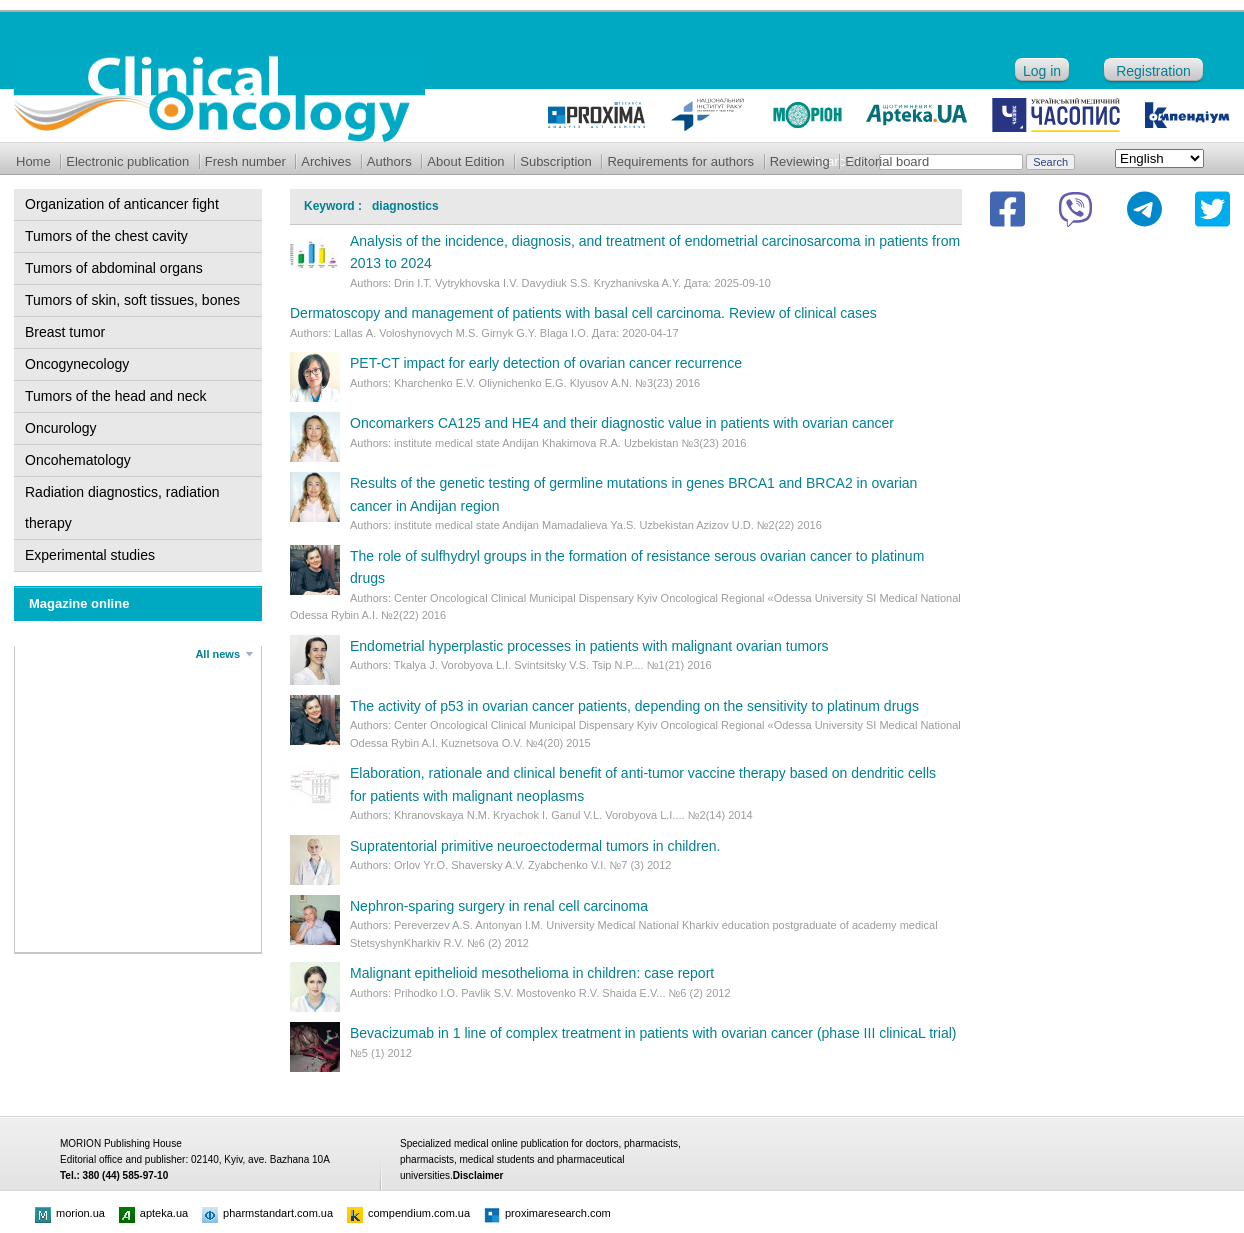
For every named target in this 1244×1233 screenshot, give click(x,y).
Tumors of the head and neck (116, 396)
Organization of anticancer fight (122, 204)
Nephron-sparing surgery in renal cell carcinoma (499, 906)
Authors (389, 161)
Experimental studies (90, 555)
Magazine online (79, 603)
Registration (1153, 71)
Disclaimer (478, 1175)
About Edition (465, 161)
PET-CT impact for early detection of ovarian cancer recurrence (546, 363)
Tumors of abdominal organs (114, 268)
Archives (326, 161)
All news (217, 654)
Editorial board (887, 161)
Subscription (556, 161)
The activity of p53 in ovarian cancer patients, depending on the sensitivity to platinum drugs (634, 706)
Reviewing (800, 161)
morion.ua (70, 1213)
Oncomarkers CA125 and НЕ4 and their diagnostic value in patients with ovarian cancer (622, 423)
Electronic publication (127, 161)
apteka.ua (153, 1213)
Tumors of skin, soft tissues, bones (132, 300)
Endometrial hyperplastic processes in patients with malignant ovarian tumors (589, 646)
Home (33, 161)
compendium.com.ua (408, 1213)
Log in (1042, 71)
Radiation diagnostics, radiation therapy (122, 507)
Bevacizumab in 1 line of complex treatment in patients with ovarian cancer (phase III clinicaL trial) (653, 1033)
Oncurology (61, 428)
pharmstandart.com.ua (267, 1213)
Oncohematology (78, 460)
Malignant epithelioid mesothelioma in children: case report (532, 973)
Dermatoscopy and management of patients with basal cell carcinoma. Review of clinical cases (583, 313)
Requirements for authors (680, 161)
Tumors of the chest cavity (106, 236)
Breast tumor (65, 332)
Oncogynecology (77, 364)
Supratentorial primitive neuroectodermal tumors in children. (535, 846)
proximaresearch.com (547, 1213)
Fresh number (245, 161)
